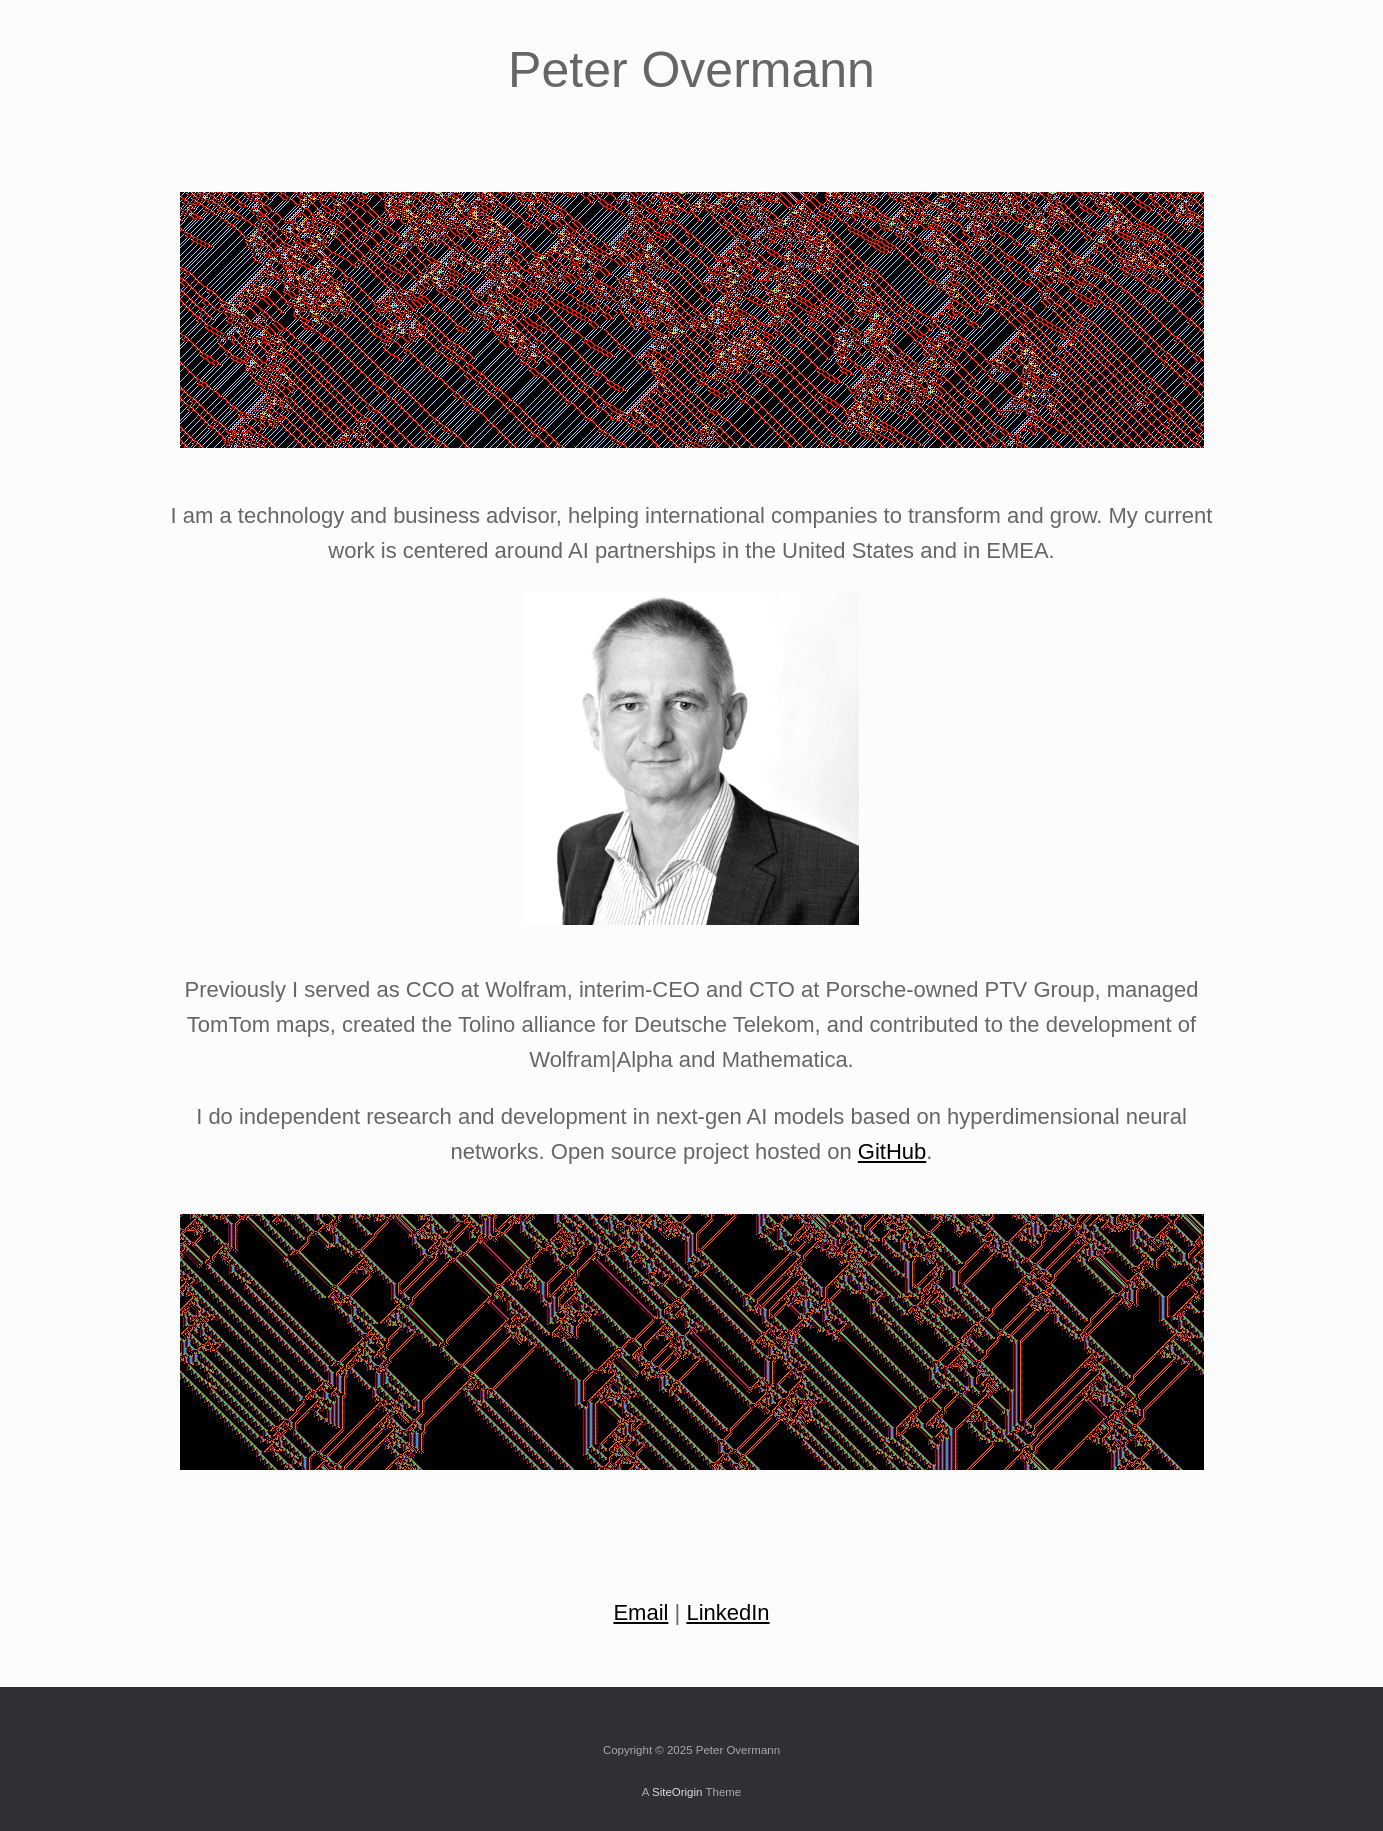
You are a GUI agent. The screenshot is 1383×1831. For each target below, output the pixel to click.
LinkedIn (727, 1612)
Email (640, 1612)
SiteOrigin (677, 1792)
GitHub (892, 1151)
